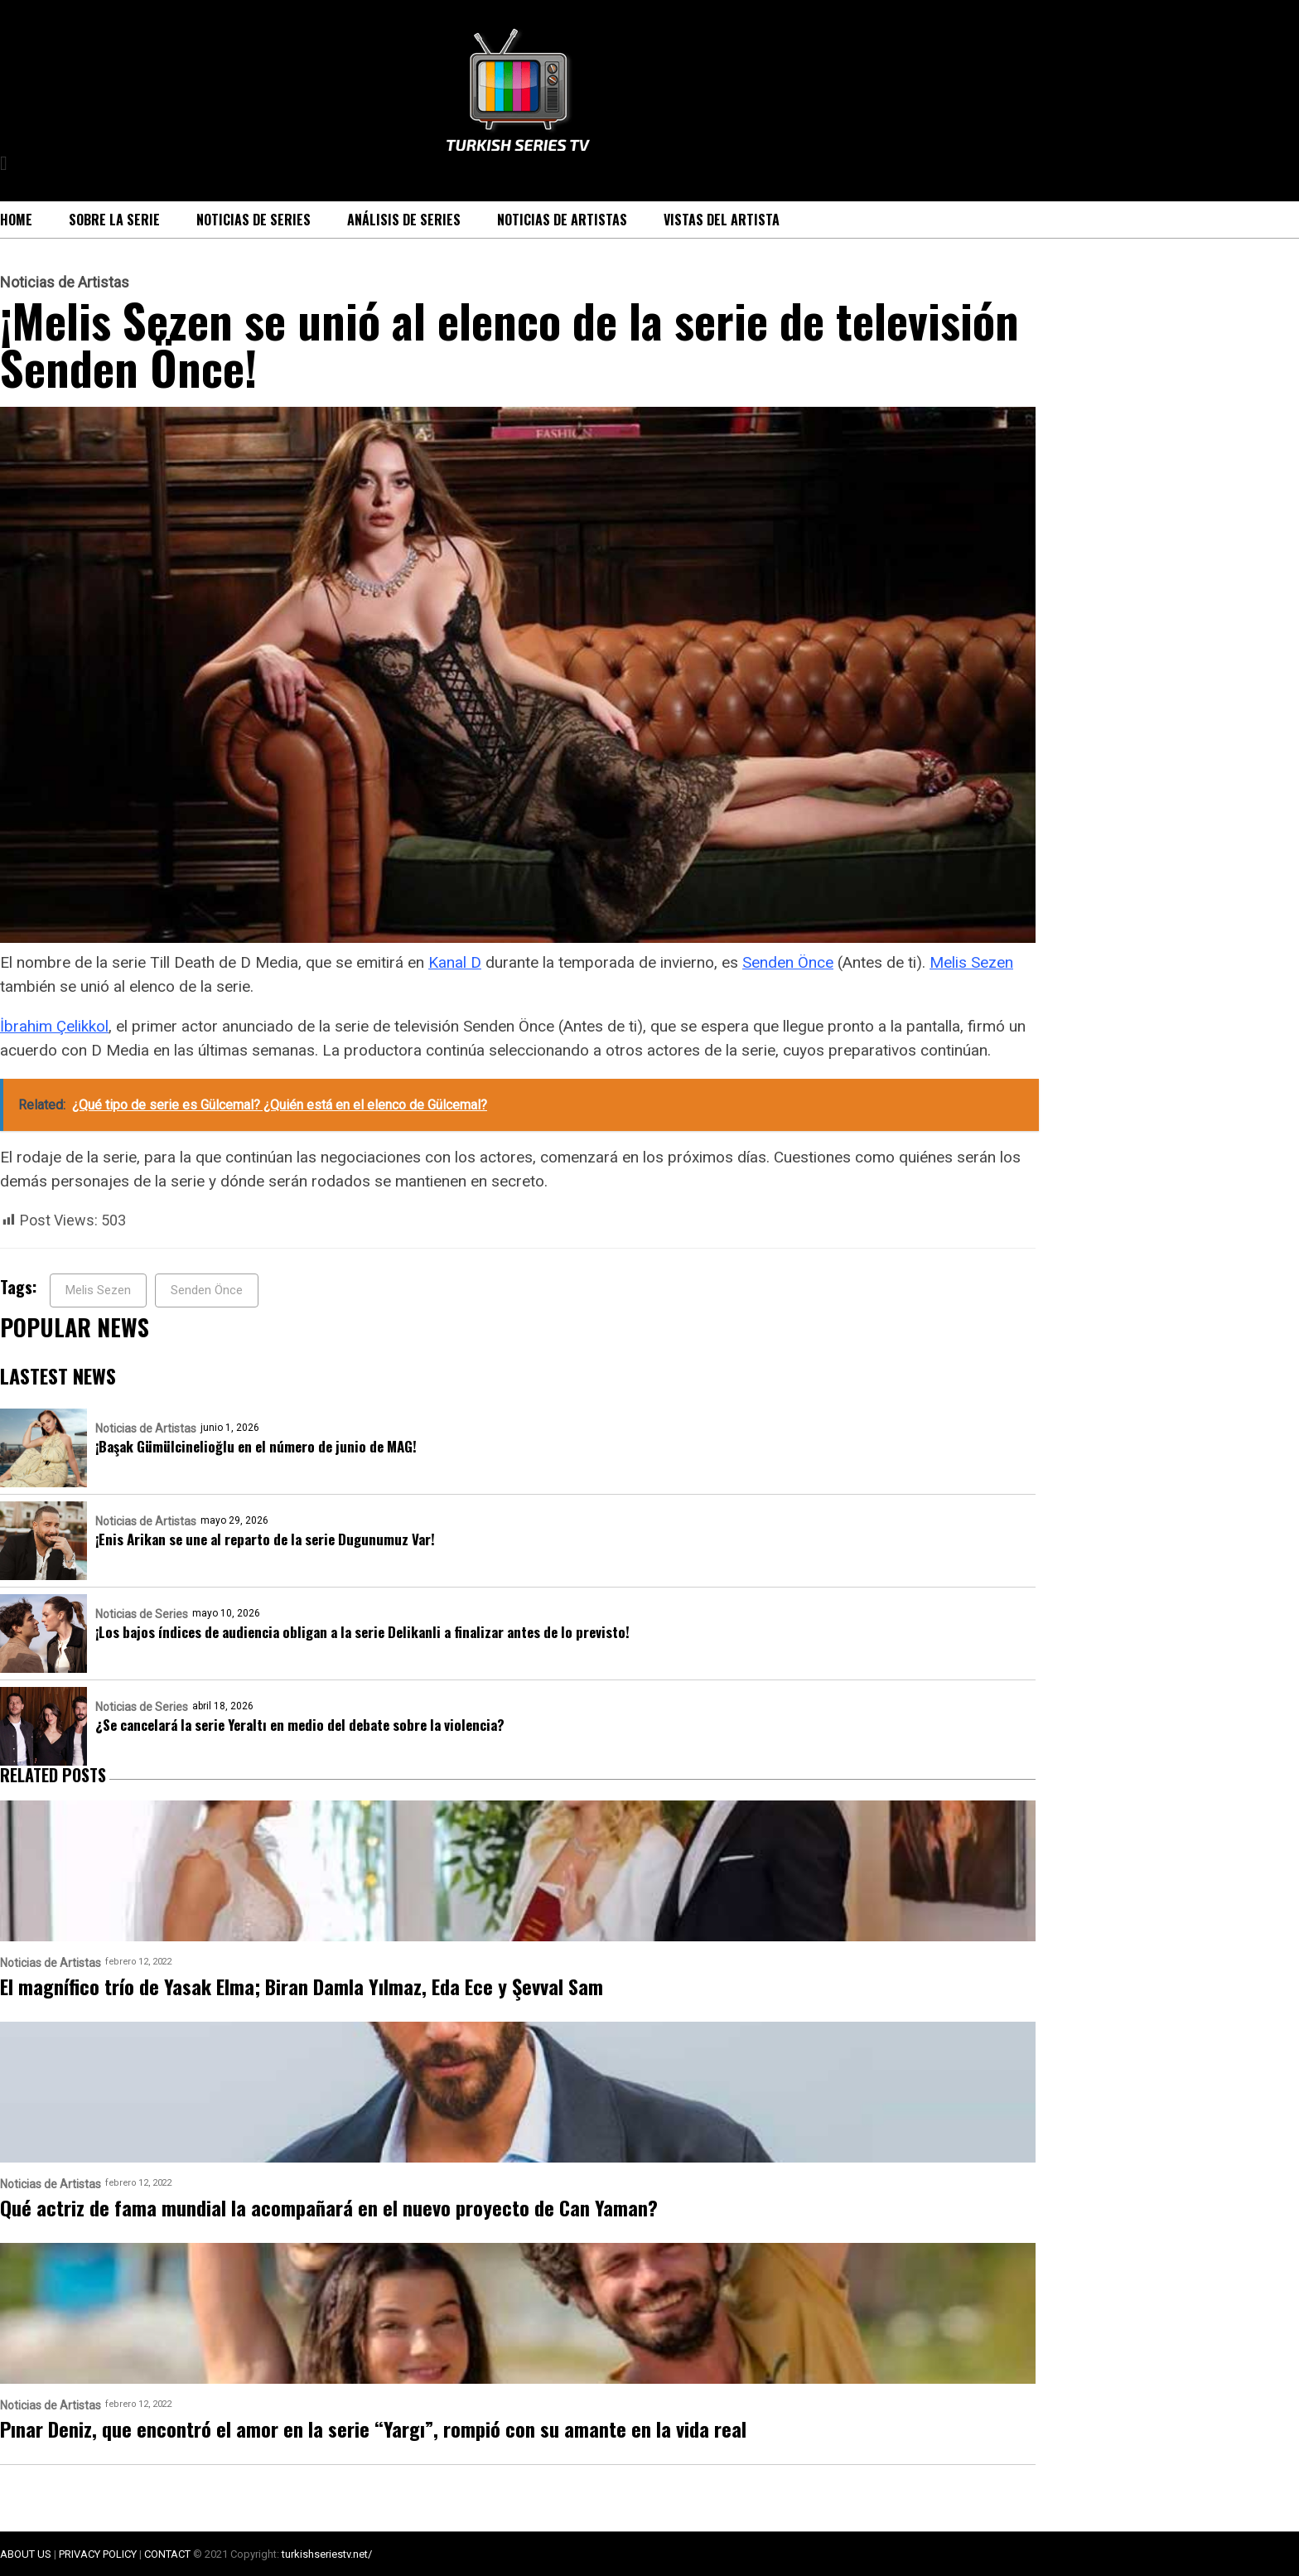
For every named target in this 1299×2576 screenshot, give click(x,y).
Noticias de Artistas (562, 220)
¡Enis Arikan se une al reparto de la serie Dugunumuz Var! (265, 1539)
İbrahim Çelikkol (54, 1026)
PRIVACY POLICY (98, 2554)
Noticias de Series (253, 220)
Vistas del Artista (722, 220)
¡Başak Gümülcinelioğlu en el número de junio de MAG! (256, 1446)
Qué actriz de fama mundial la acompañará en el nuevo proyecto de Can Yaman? (329, 2207)
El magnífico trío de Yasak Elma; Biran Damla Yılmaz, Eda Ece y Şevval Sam (301, 1986)
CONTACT (167, 2554)
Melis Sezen (971, 962)
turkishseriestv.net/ (327, 2554)
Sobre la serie (114, 220)
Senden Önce (787, 962)
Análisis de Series (404, 220)
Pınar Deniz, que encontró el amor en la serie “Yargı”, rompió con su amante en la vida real (373, 2428)
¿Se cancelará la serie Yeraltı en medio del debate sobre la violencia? (300, 1725)
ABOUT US (25, 2554)
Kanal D (454, 962)
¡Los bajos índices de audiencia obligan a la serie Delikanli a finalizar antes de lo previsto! (362, 1632)
